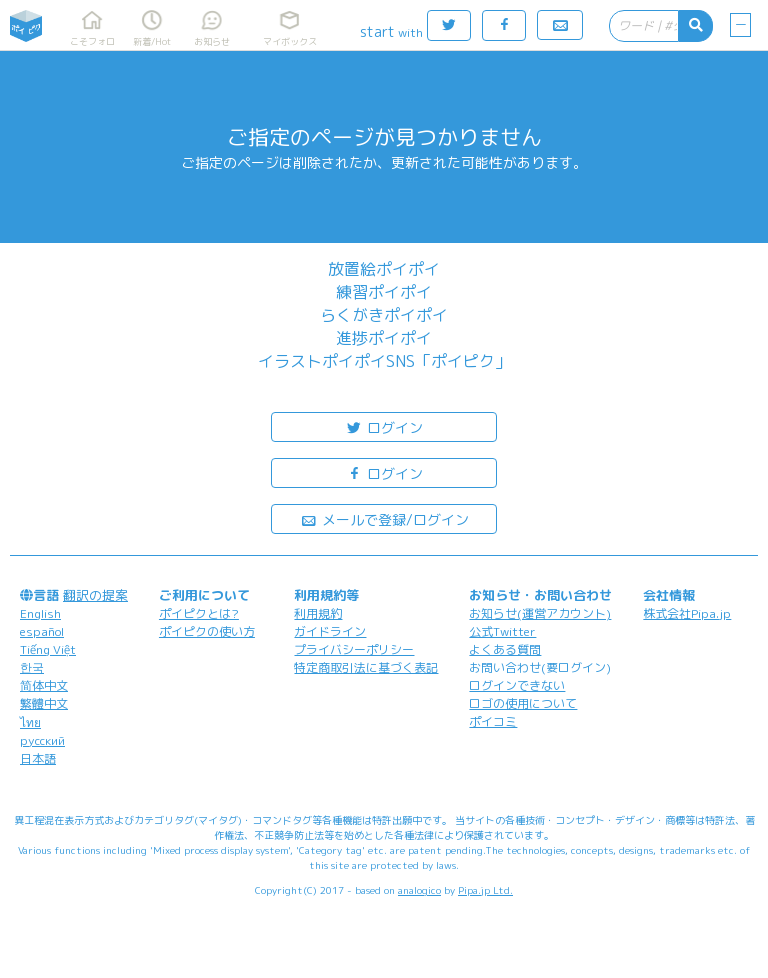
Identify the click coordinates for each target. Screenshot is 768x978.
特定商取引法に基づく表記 (366, 667)
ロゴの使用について (523, 703)
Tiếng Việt (48, 649)
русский (42, 740)
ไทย (30, 722)
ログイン (384, 426)
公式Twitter (502, 631)
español (42, 631)
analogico (419, 890)
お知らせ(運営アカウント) (540, 613)
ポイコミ (493, 721)
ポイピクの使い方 (207, 631)
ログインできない (517, 685)
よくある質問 (505, 649)
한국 (32, 667)
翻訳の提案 (95, 595)
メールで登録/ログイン (384, 518)
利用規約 (318, 613)
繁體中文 (44, 703)
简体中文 (44, 685)
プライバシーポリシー (354, 649)
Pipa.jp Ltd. (485, 890)
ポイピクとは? (199, 613)
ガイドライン (330, 631)
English (40, 613)
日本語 (38, 758)
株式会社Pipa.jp (687, 613)
